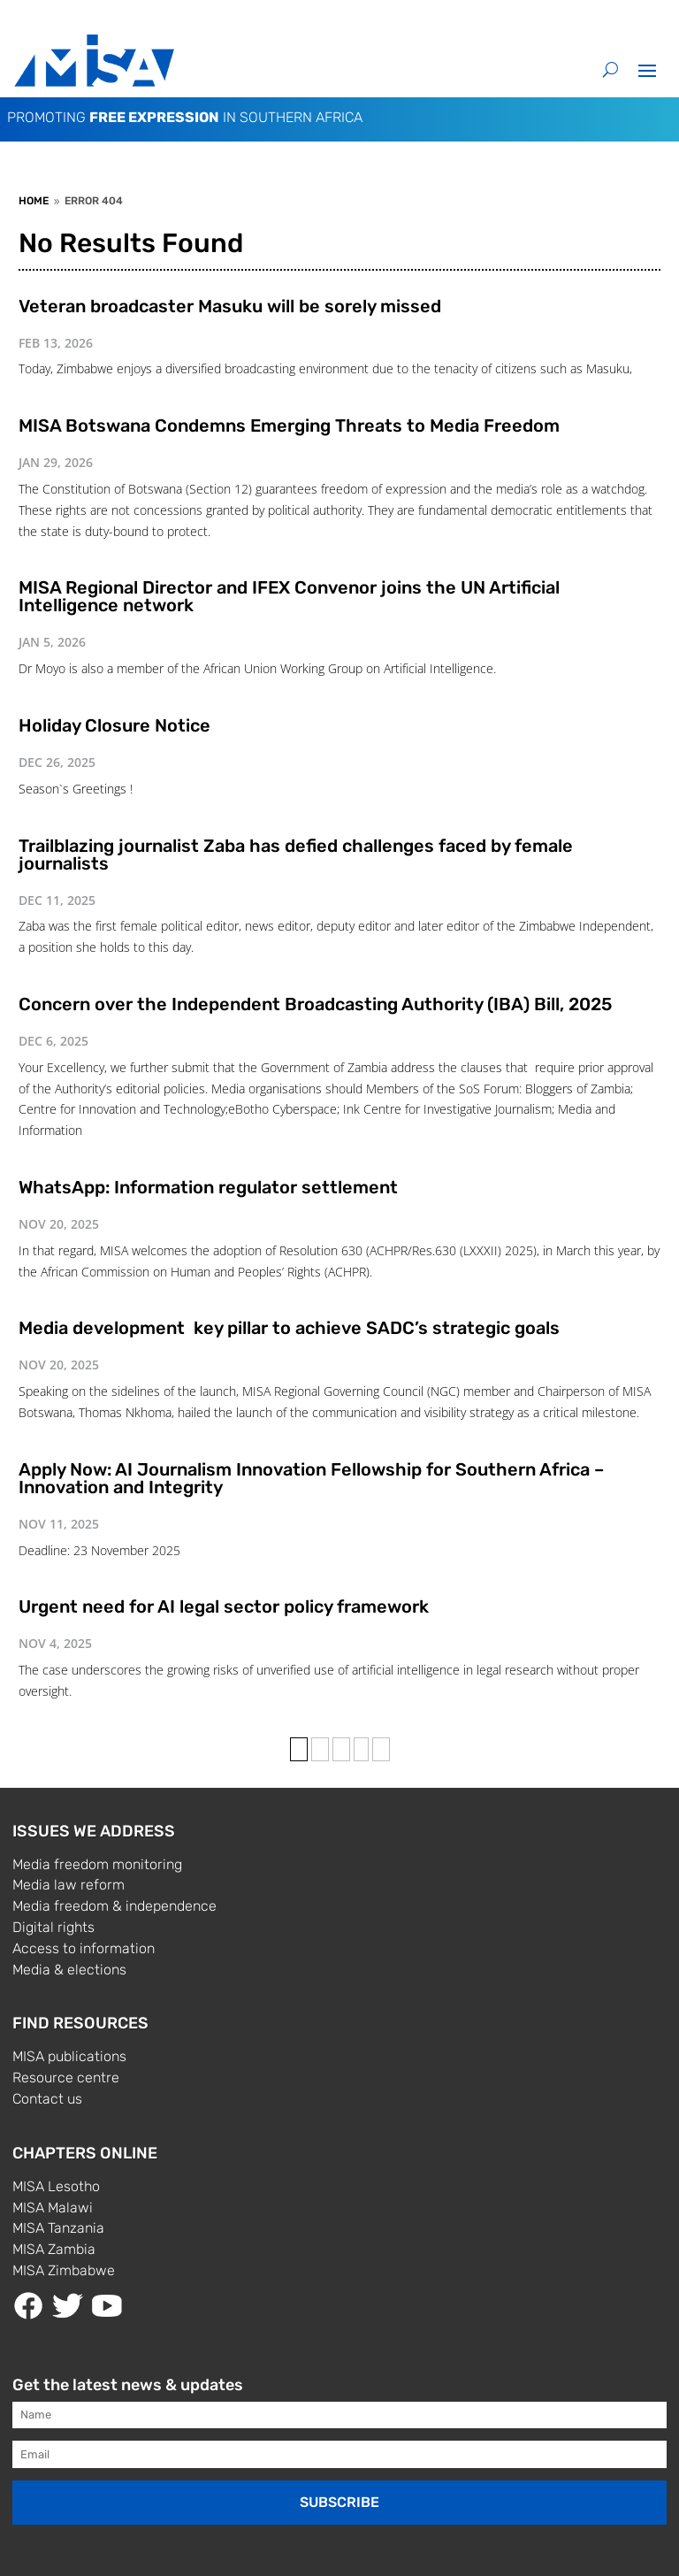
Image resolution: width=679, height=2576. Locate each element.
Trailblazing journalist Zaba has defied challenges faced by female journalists (296, 854)
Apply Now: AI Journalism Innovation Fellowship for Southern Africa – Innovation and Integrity (311, 1478)
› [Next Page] (361, 1749)
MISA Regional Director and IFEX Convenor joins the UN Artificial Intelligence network (289, 596)
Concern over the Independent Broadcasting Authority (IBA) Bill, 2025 (315, 1004)
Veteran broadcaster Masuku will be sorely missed (230, 306)
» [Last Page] (381, 1749)
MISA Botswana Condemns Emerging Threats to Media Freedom (289, 425)
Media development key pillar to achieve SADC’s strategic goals (289, 1327)
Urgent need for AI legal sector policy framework (224, 1606)
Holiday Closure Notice (114, 725)
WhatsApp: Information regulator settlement (208, 1187)
